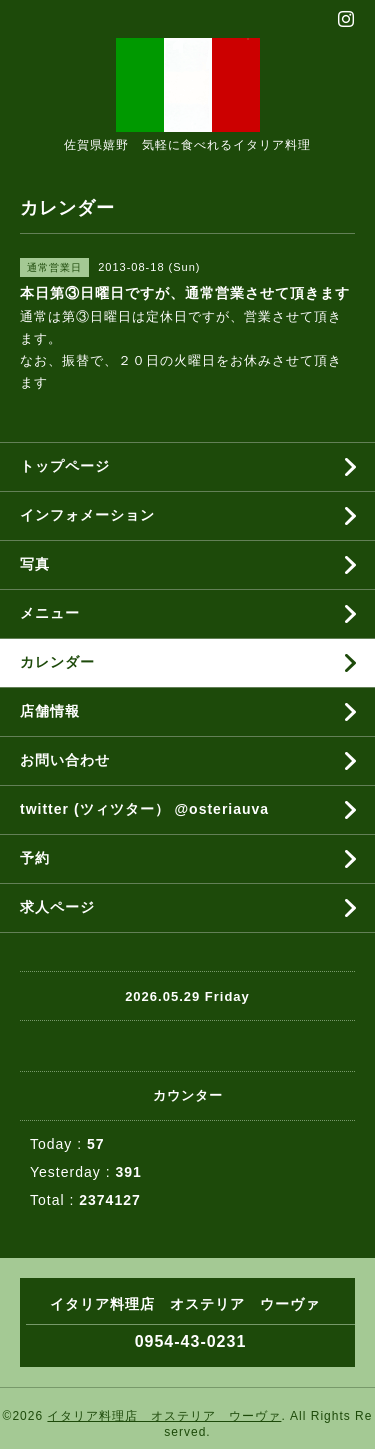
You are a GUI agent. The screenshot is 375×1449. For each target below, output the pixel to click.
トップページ (65, 466)
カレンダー (57, 662)
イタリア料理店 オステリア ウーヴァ (164, 1416)
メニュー (50, 613)
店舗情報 (50, 711)
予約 (35, 858)
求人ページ (57, 907)
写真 (35, 564)
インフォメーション (87, 515)
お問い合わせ (65, 760)
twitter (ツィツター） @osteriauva (144, 809)
